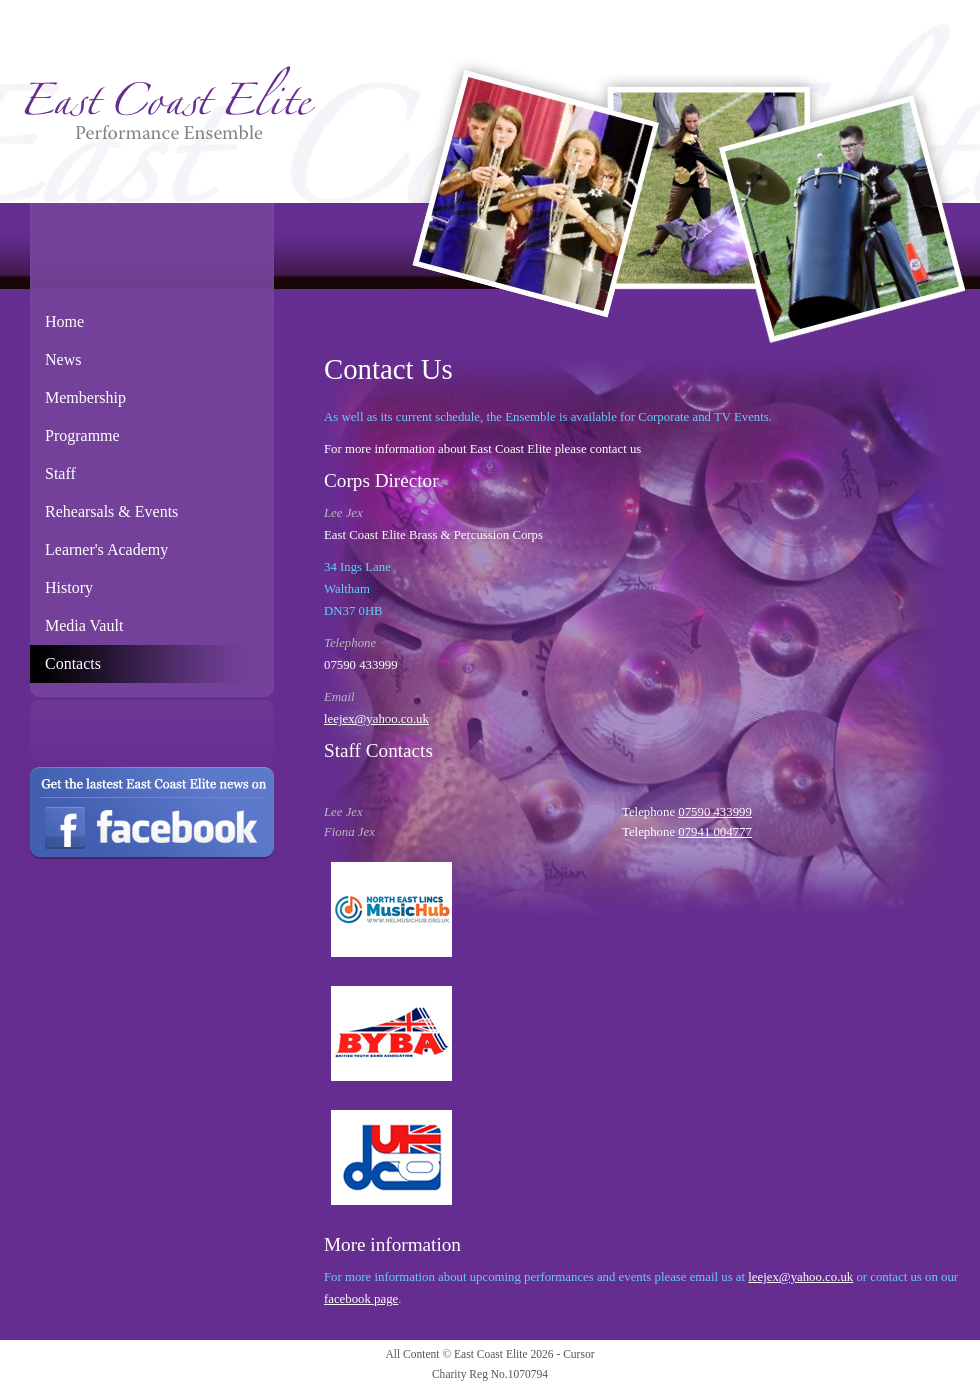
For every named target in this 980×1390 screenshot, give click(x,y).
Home (64, 321)
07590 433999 (715, 812)
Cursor (578, 1354)
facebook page (361, 1299)
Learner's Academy (106, 549)
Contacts (73, 663)
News (63, 359)
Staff (60, 473)
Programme (82, 435)
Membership (85, 397)
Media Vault (84, 625)
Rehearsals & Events (111, 511)
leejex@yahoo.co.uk (376, 719)
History (69, 587)
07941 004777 (715, 832)
